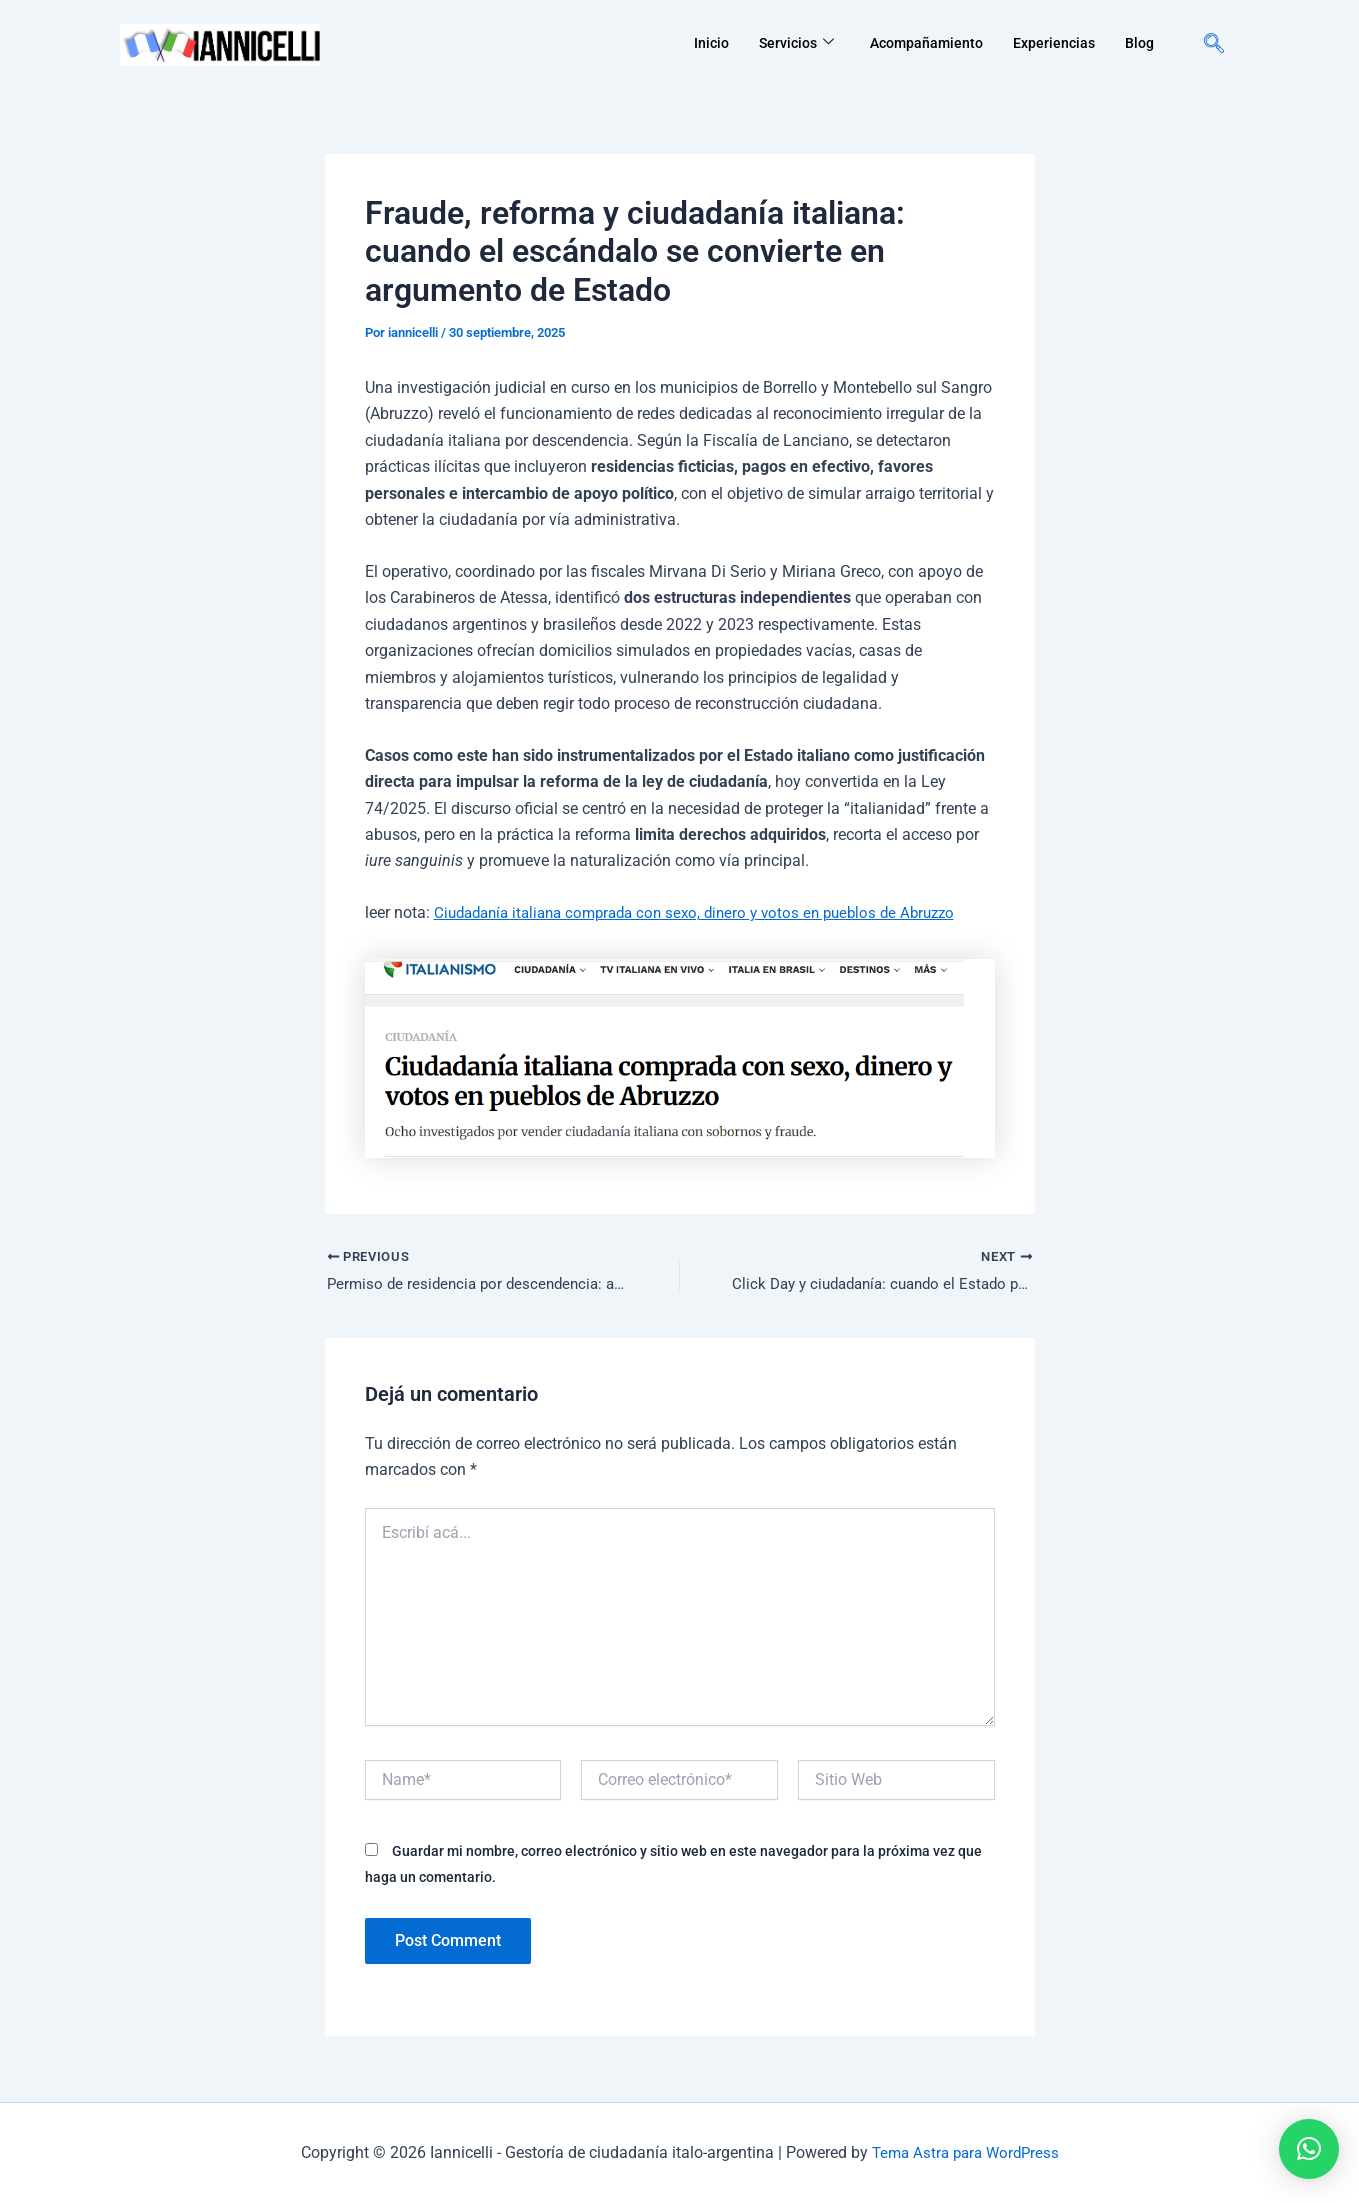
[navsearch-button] (1214, 45)
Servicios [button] (783, 43)
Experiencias (1050, 43)
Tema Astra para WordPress (965, 2152)
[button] (1309, 2149)
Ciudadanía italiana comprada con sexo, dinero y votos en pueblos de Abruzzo (709, 912)
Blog (1138, 43)
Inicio (695, 43)
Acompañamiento (918, 43)
